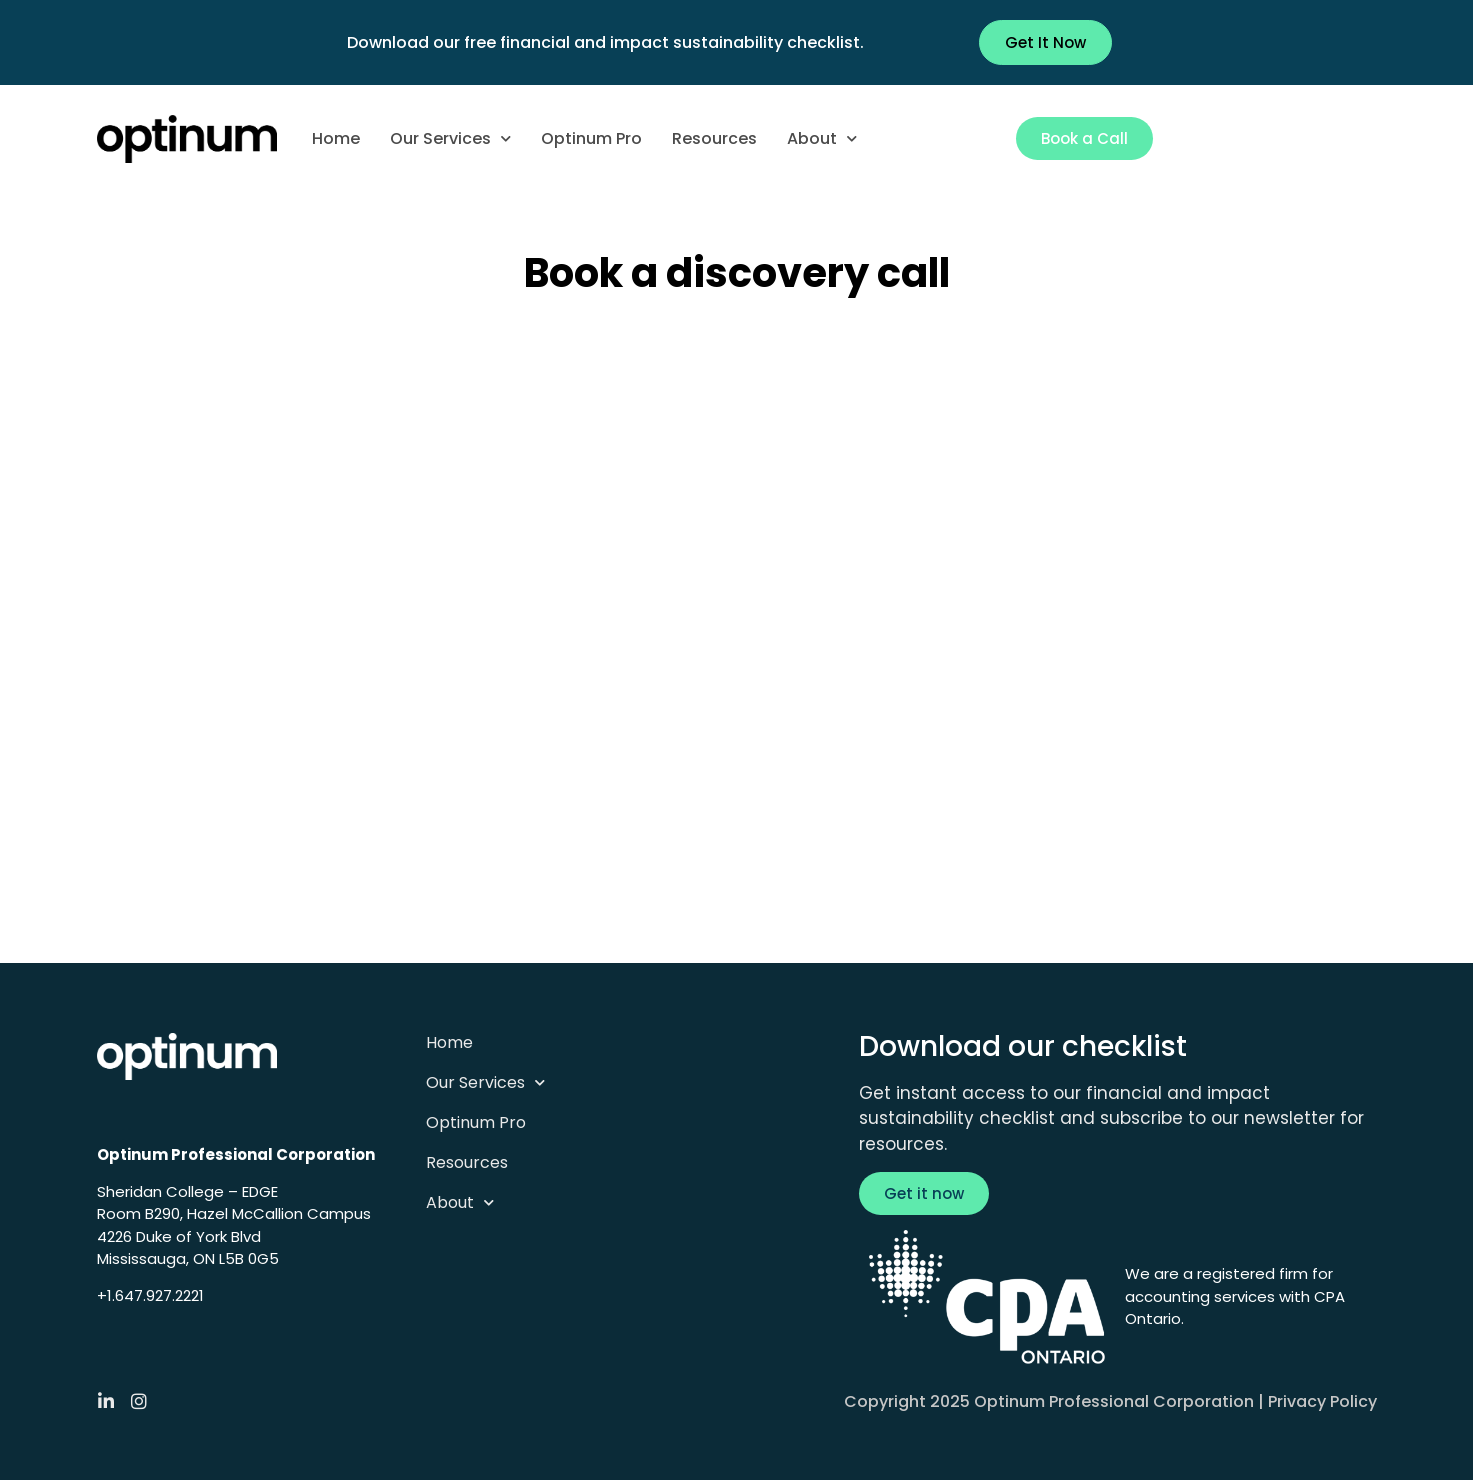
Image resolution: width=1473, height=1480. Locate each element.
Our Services (450, 138)
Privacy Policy (1322, 1401)
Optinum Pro (591, 138)
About (822, 138)
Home (336, 138)
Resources (714, 138)
